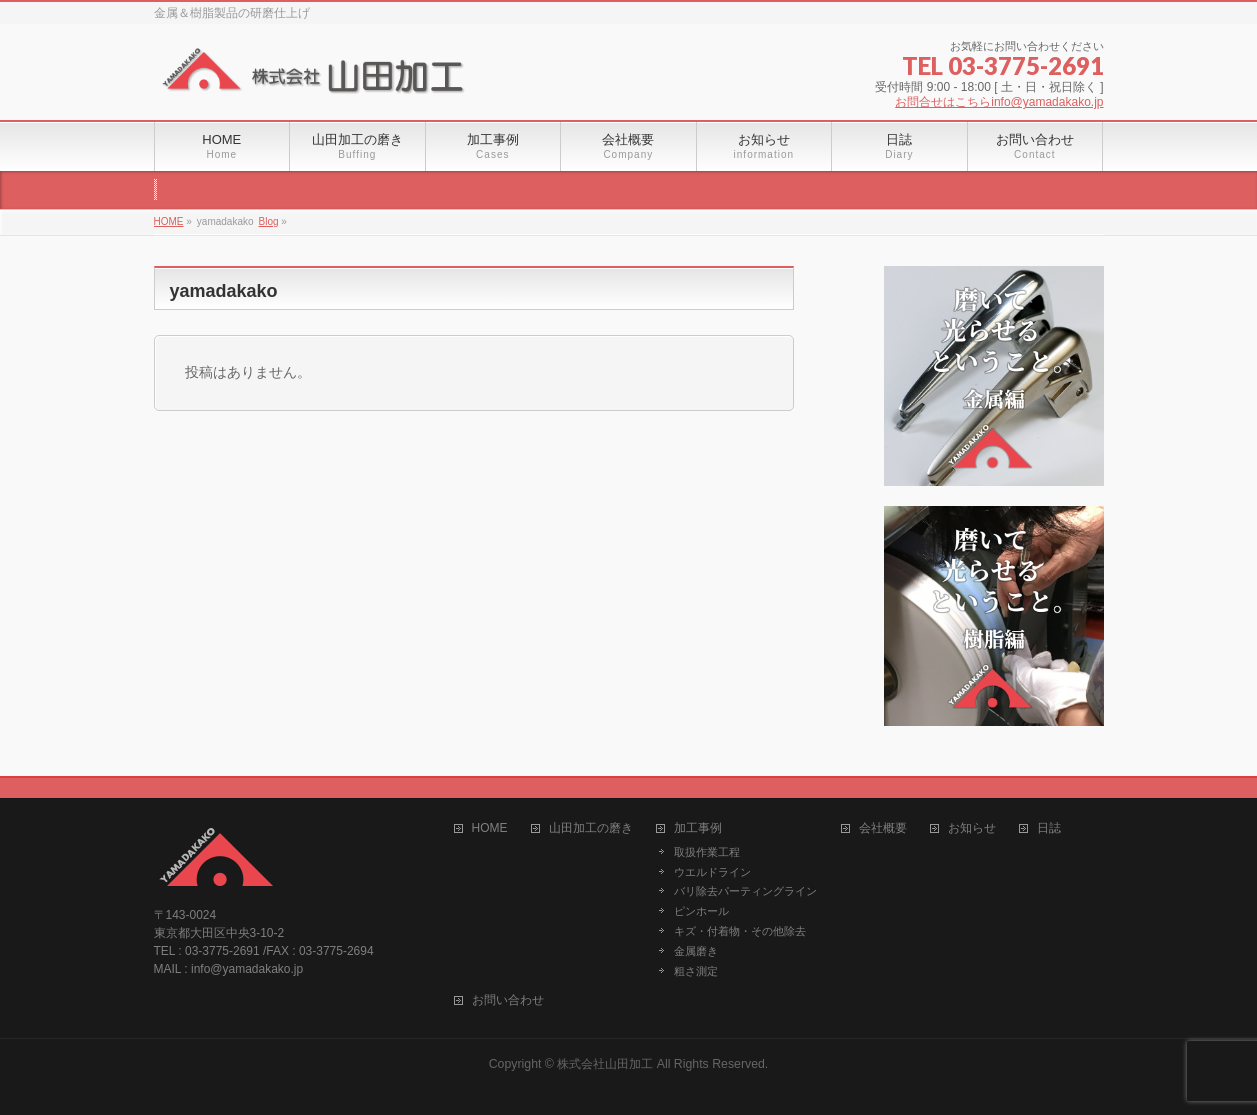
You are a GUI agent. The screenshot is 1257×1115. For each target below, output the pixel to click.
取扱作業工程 (707, 852)
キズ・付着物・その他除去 (740, 931)
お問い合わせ (508, 1000)
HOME (490, 828)
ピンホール (701, 911)
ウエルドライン (712, 872)
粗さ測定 (696, 971)
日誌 (1049, 828)
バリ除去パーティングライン (745, 891)
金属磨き (696, 951)
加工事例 (698, 828)
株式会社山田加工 (605, 1064)
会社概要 (883, 828)
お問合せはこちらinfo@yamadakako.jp (999, 102)
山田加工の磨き (591, 828)
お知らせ (972, 828)
